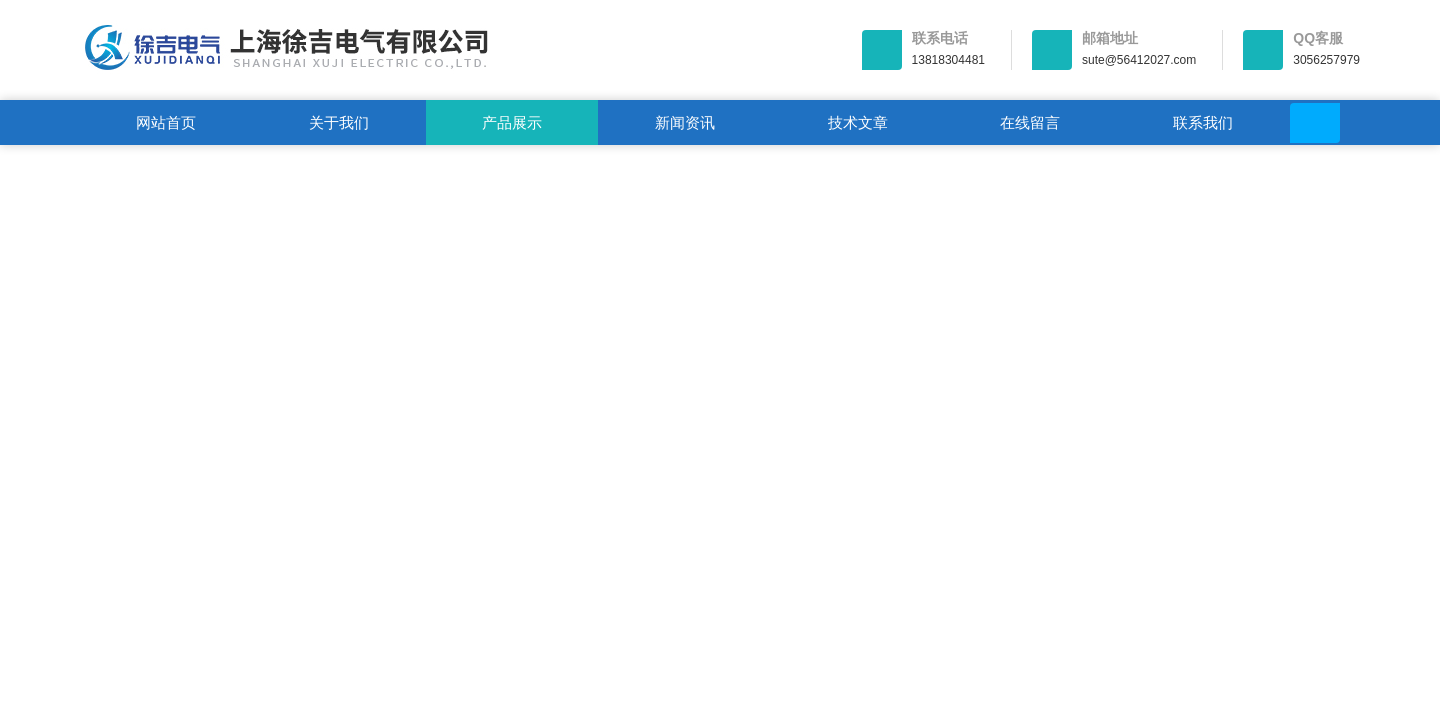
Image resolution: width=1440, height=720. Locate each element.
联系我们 (1203, 122)
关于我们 (339, 122)
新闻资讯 (685, 122)
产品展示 (512, 122)
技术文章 (858, 122)
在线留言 (1030, 122)
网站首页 (166, 122)
